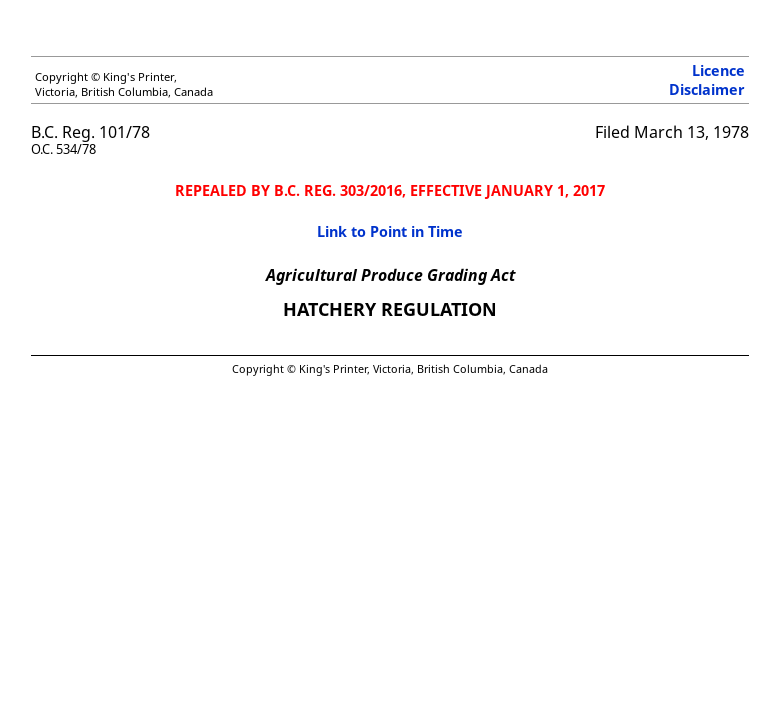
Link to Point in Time (390, 231)
